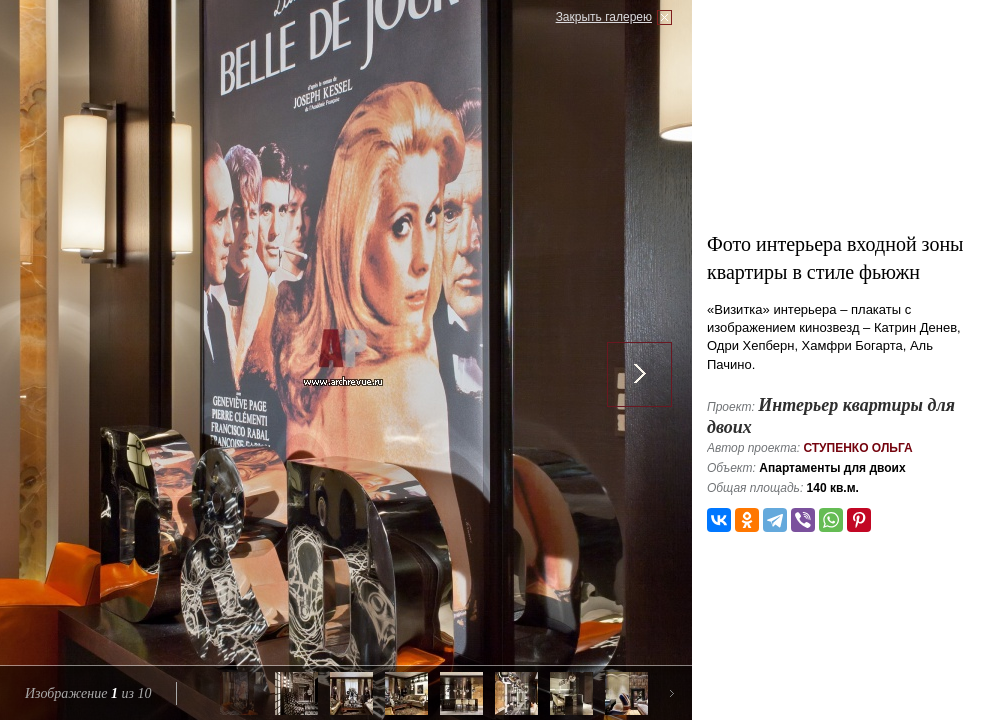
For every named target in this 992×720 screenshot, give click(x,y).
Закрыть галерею (604, 17)
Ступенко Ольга (857, 448)
